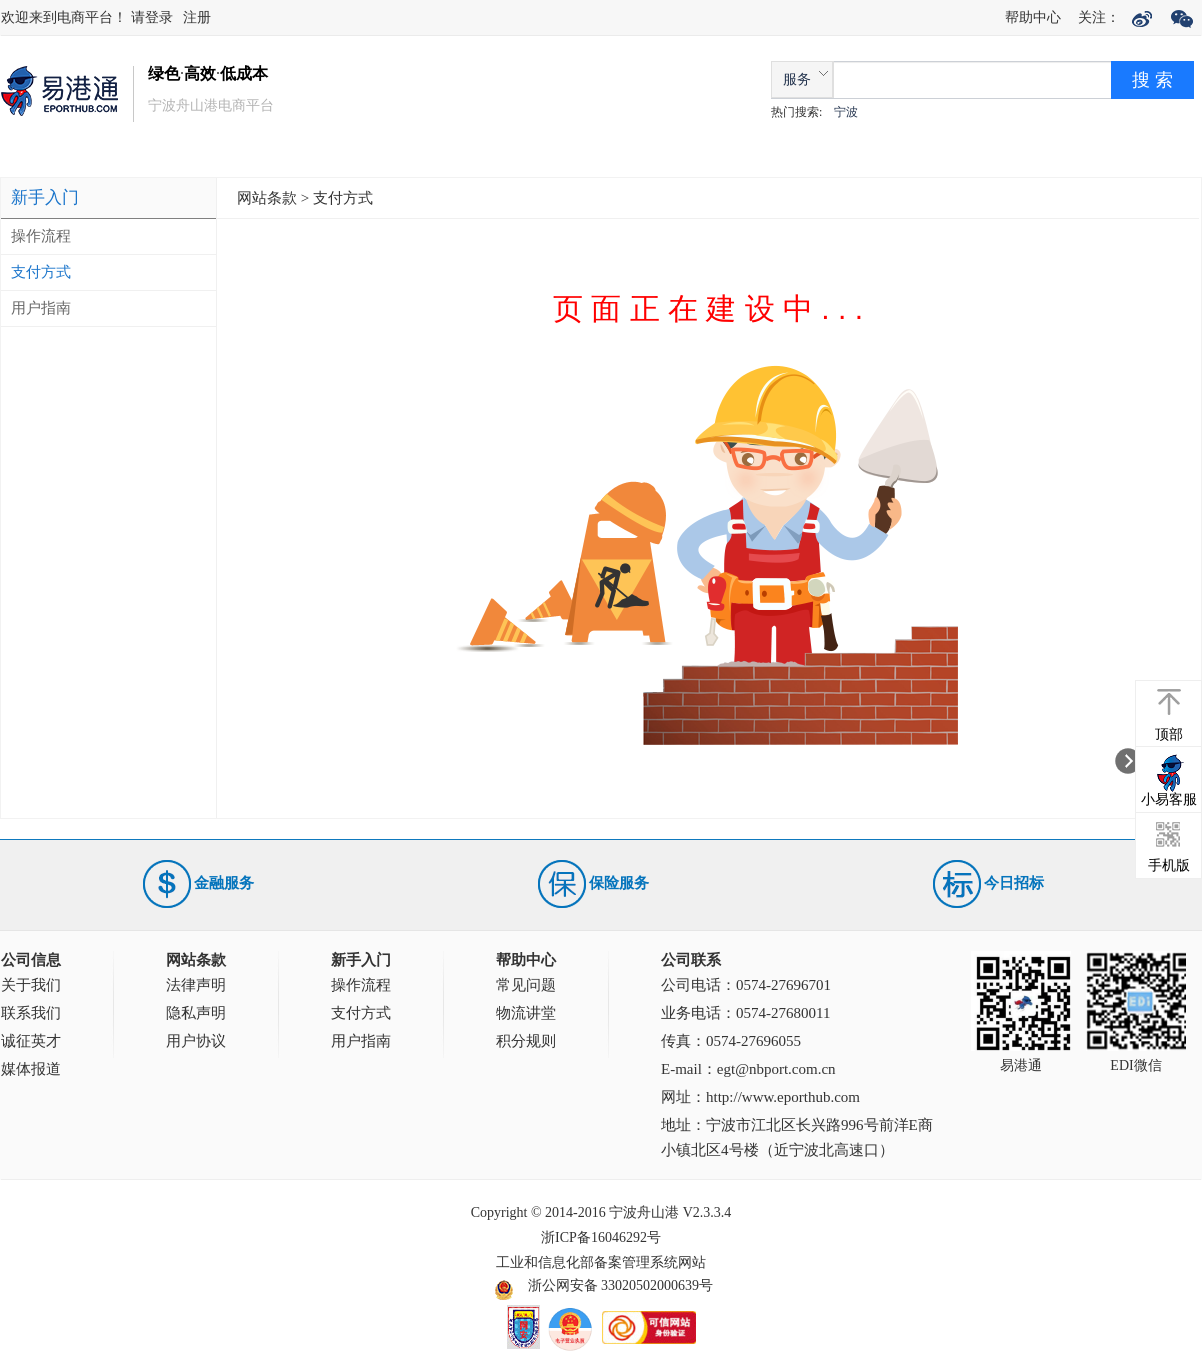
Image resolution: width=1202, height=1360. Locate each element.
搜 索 (1152, 80)
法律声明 (196, 985)
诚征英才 (31, 1041)
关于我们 (31, 985)
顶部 (1169, 734)
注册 (197, 17)
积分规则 (526, 1041)
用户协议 (196, 1041)
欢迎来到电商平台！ (66, 17)
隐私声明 (196, 1013)
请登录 (152, 17)
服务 (797, 79)
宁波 (846, 112)
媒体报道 (31, 1069)
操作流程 (41, 236)
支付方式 (41, 272)
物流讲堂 (526, 1013)
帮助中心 (1033, 17)
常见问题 (526, 985)
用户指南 (41, 308)
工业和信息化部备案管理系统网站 (601, 1262)
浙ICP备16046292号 (601, 1237)
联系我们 (31, 1013)
